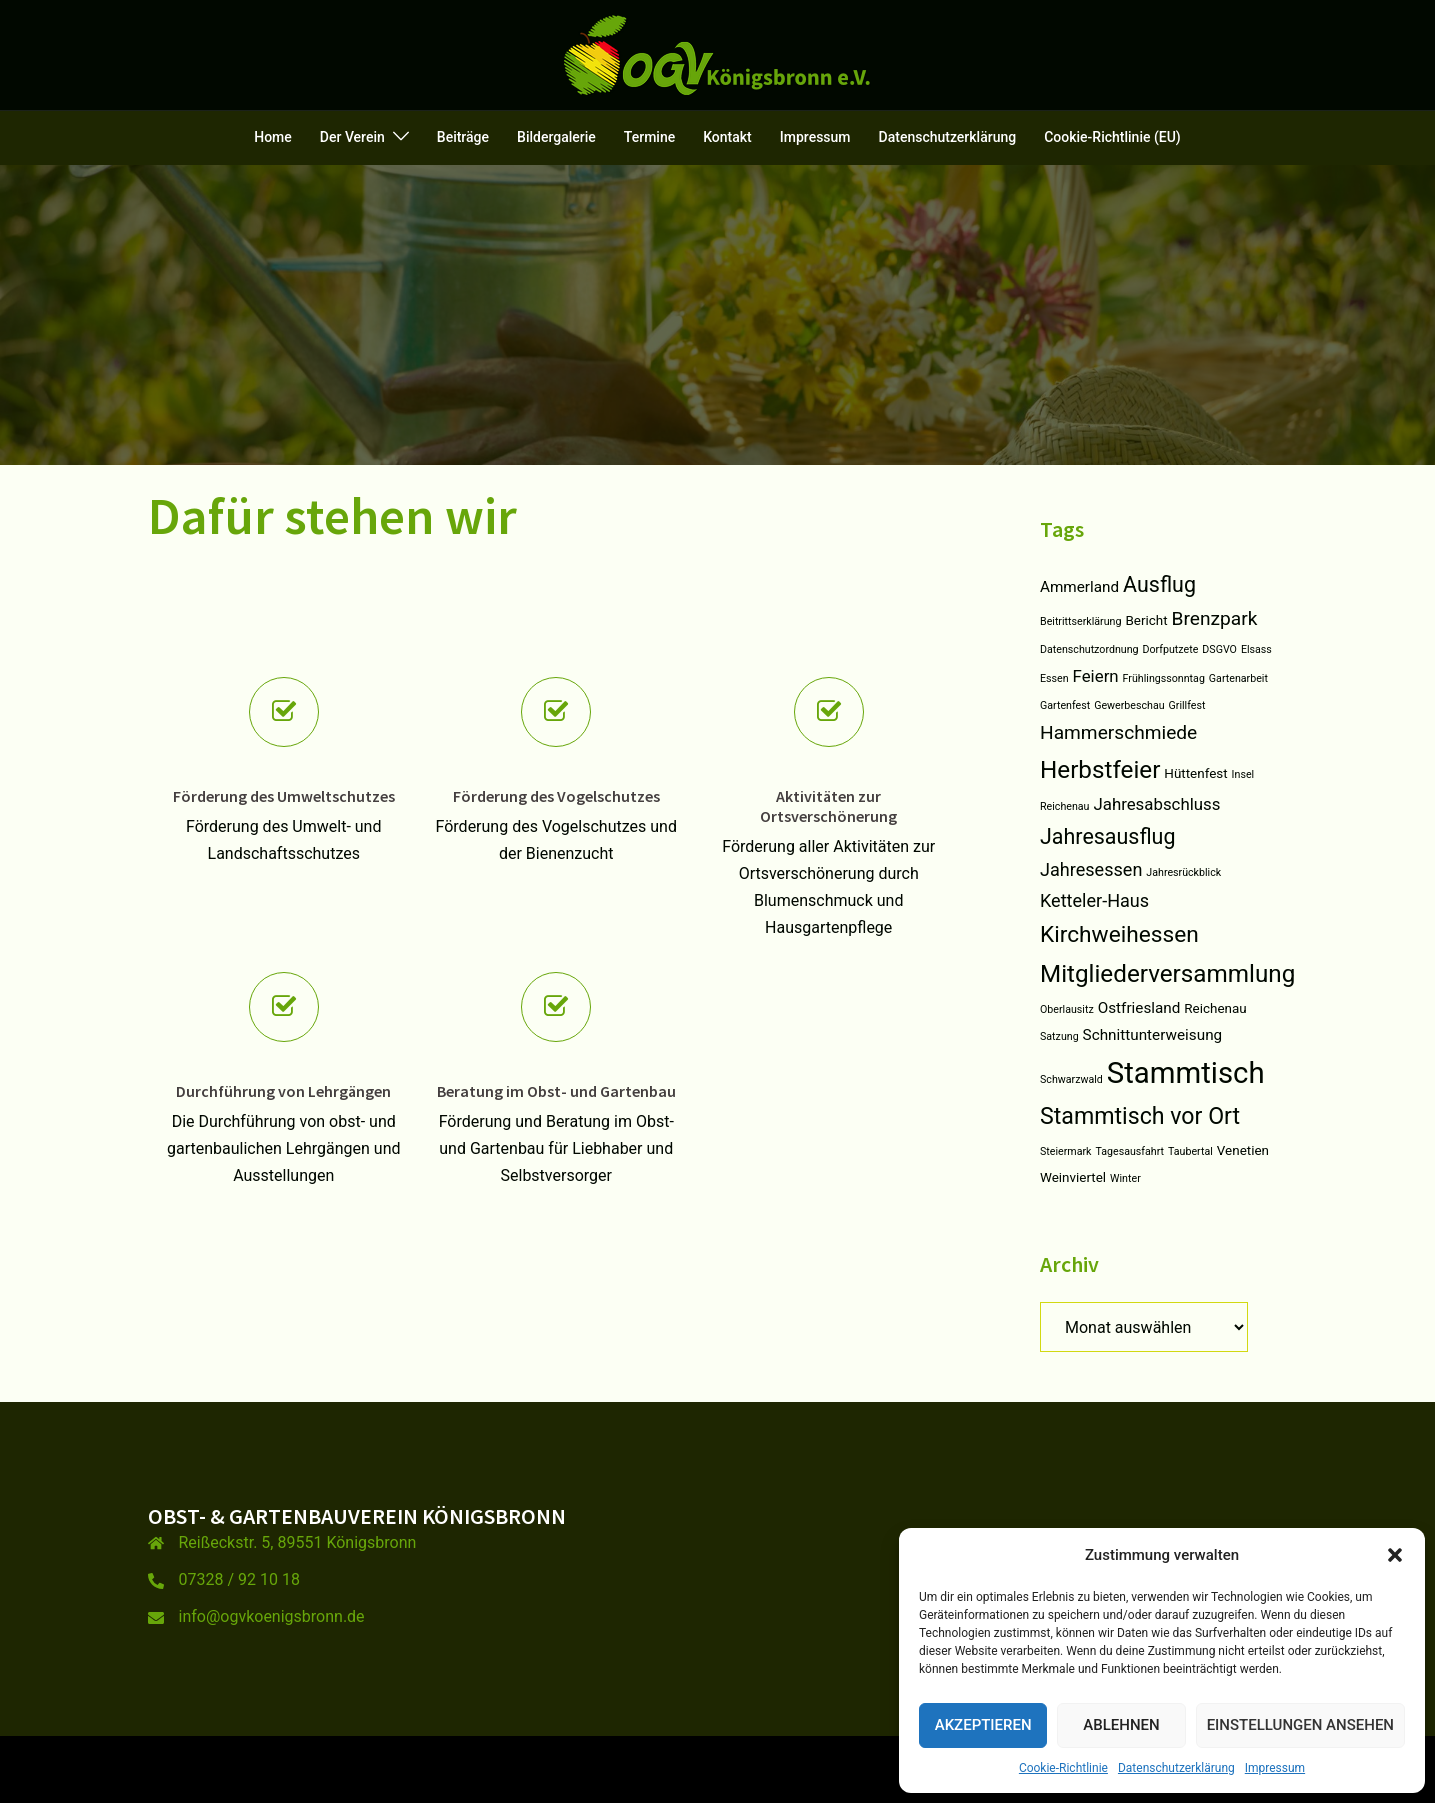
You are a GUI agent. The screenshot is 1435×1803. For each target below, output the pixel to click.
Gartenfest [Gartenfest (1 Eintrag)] (1065, 705)
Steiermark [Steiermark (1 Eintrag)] (1065, 1151)
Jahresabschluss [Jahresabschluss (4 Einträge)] (1156, 804)
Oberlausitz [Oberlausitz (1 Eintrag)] (1067, 1009)
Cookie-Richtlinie (1063, 1768)
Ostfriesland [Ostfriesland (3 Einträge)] (1139, 1008)
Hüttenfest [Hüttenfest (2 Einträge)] (1195, 773)
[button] (1395, 1555)
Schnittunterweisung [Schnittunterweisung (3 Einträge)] (1153, 1035)
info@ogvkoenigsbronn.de (272, 1616)
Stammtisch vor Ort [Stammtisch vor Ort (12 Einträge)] (1140, 1116)
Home (273, 137)
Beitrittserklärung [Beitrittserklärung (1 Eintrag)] (1080, 621)
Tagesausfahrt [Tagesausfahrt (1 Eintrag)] (1129, 1151)
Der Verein (352, 137)
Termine (649, 137)
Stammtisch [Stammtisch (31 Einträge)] (1186, 1073)
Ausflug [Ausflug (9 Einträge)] (1159, 584)
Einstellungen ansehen (1300, 1725)
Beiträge (463, 137)
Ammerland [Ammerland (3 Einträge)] (1079, 587)
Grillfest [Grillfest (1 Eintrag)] (1187, 705)
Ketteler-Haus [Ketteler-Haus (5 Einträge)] (1094, 900)
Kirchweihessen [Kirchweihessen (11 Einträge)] (1119, 934)
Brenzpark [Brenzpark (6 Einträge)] (1215, 618)
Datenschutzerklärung (1176, 1768)
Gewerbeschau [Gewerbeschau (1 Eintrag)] (1129, 705)
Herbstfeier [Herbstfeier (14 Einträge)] (1100, 770)
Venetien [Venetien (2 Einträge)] (1243, 1150)
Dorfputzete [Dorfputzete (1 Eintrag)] (1171, 649)
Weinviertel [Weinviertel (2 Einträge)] (1073, 1177)
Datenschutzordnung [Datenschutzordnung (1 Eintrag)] (1089, 649)
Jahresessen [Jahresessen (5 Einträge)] (1091, 869)
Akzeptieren (983, 1725)
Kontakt (727, 137)
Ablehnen (1121, 1725)
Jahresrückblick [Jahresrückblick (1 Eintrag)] (1183, 872)
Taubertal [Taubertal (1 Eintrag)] (1190, 1151)
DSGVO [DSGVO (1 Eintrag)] (1219, 649)
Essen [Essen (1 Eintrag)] (1054, 678)
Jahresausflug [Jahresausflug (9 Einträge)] (1107, 836)
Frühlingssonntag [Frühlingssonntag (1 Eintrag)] (1164, 678)
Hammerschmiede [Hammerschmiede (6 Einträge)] (1118, 732)
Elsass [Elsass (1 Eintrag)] (1256, 649)
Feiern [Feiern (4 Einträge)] (1096, 676)
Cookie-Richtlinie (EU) (1112, 137)
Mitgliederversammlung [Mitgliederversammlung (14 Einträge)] (1167, 974)
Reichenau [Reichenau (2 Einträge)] (1215, 1008)
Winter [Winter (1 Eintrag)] (1125, 1178)
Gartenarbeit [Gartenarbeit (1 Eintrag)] (1238, 678)
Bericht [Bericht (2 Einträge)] (1146, 620)
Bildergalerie (556, 137)
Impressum (1275, 1768)
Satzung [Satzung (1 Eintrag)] (1059, 1036)
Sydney (507, 1768)
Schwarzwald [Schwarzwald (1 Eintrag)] (1071, 1079)
